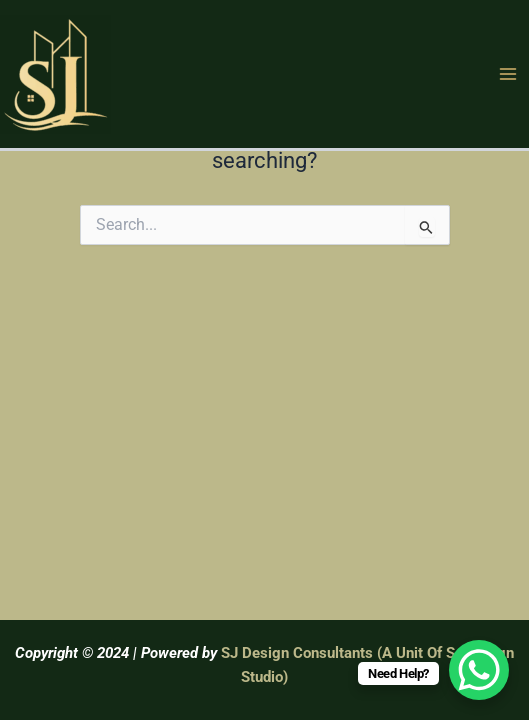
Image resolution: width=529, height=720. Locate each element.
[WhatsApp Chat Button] (479, 670)
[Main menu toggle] (508, 74)
